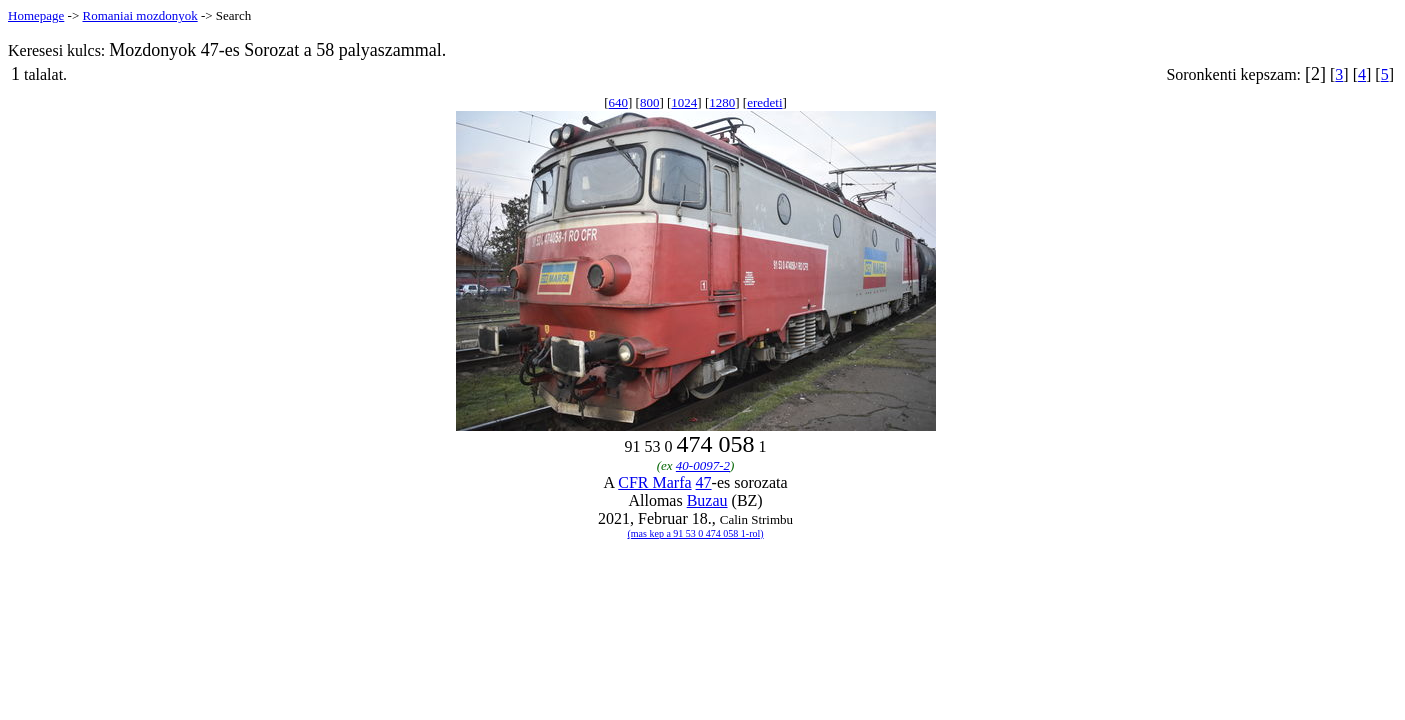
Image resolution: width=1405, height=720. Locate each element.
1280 (722, 102)
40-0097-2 (703, 465)
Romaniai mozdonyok (139, 15)
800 (650, 102)
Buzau (707, 500)
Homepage (36, 15)
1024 (684, 102)
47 (704, 482)
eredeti (764, 102)
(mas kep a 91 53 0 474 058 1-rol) (696, 533)
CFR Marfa (654, 482)
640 (619, 102)
